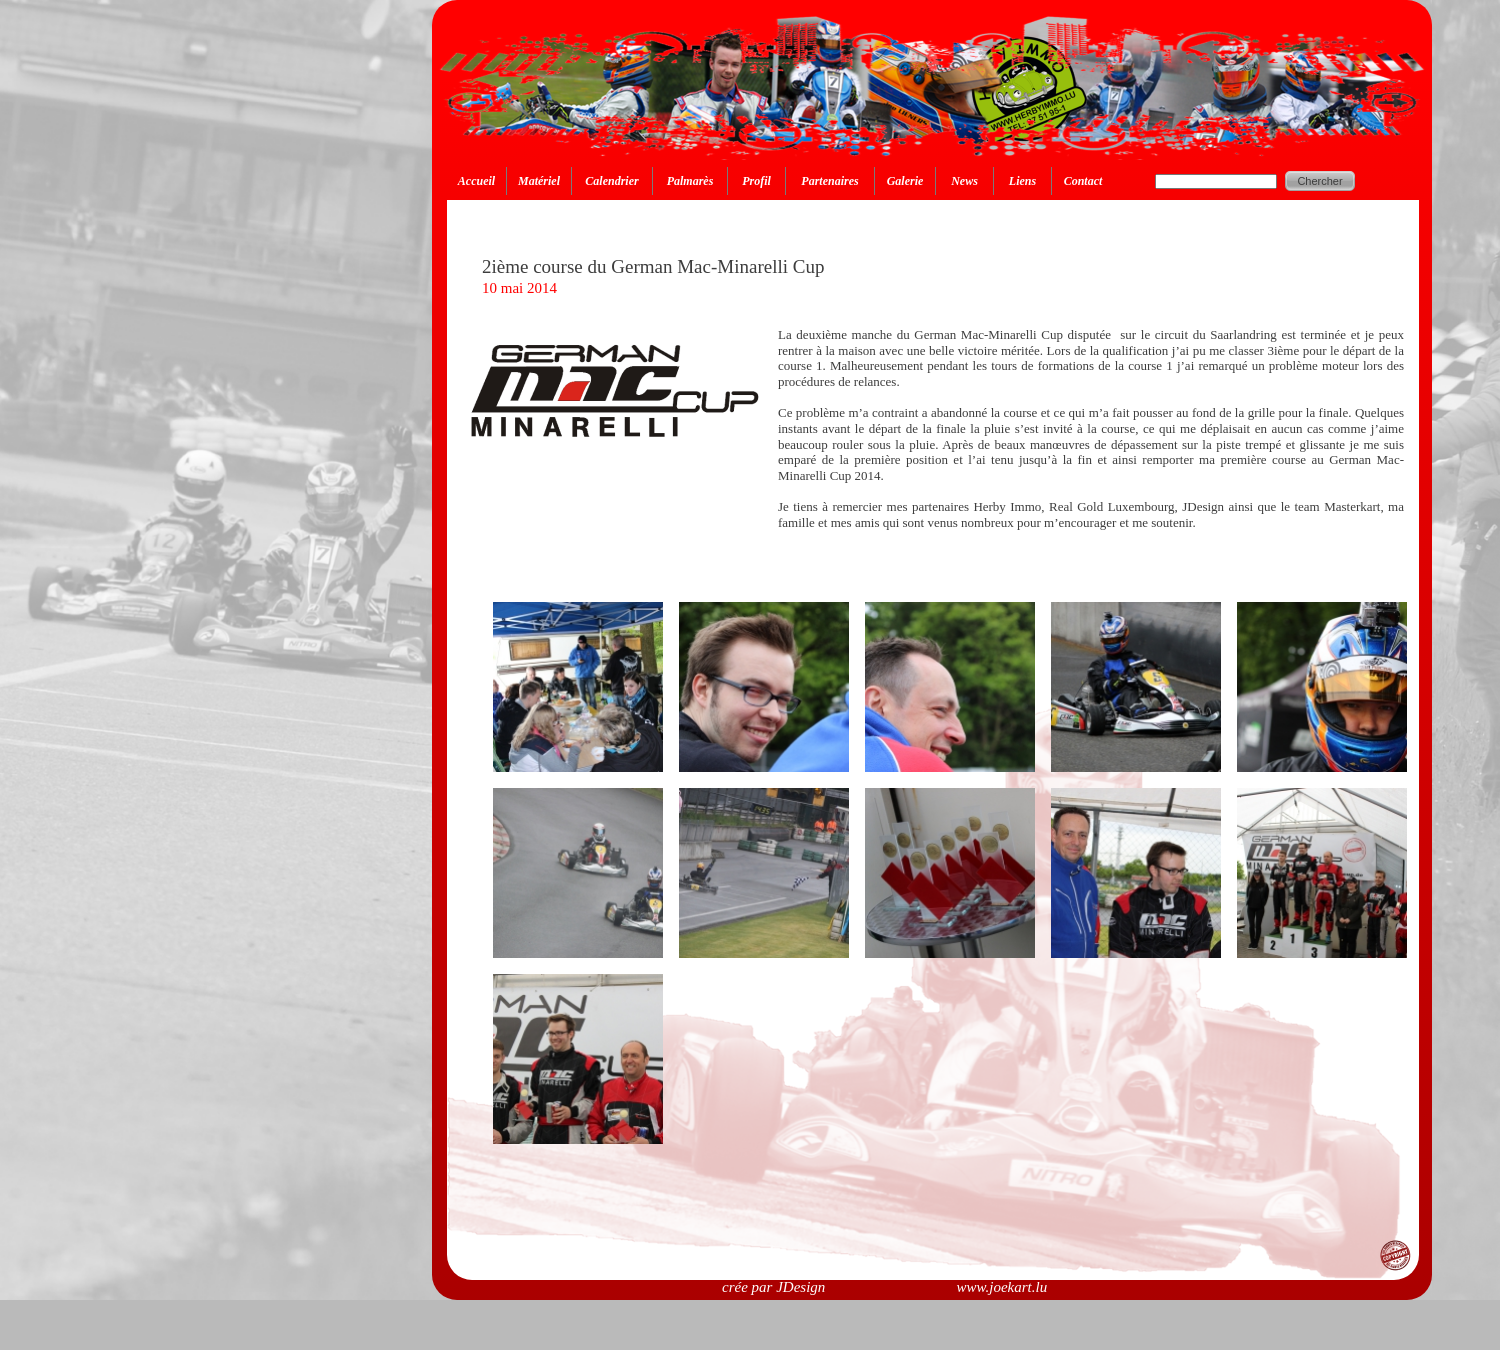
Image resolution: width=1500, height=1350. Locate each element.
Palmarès (690, 181)
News (964, 181)
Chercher (1319, 181)
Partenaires (829, 181)
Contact (1083, 181)
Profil (756, 181)
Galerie (905, 181)
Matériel (539, 181)
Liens (1022, 181)
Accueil (476, 181)
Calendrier (611, 181)
